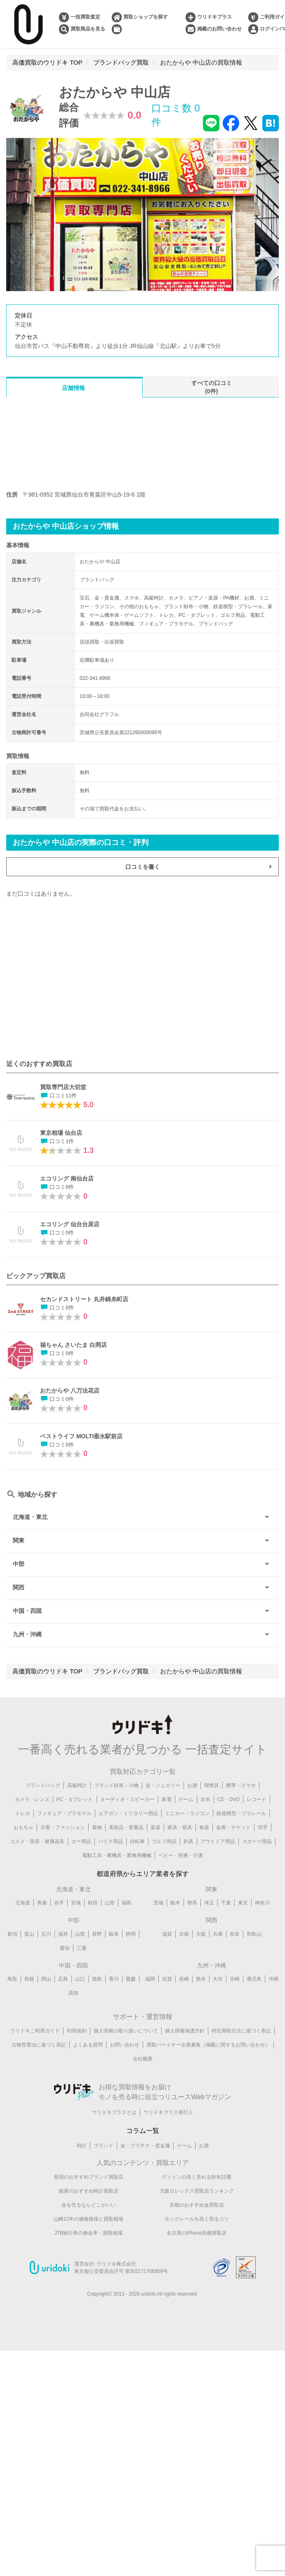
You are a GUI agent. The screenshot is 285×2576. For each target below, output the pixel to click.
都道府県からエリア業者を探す (143, 1873)
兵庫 (218, 1934)
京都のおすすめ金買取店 (197, 2205)
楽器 (155, 1827)
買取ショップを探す (145, 17)
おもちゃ (23, 1827)
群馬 (192, 1903)
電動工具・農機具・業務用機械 (116, 1855)
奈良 (235, 1934)
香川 (114, 1979)
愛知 (65, 1948)
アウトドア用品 (217, 1841)
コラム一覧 (142, 2130)
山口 (80, 1979)
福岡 (150, 1979)
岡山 (46, 1979)
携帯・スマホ (241, 1785)
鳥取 (12, 1979)
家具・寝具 (179, 1827)
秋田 (93, 1903)
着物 (97, 1827)
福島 (127, 1903)
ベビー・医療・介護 (180, 1855)
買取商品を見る (88, 29)
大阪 (201, 1934)
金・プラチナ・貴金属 (145, 2146)
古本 (205, 1799)
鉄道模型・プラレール (241, 1813)
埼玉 (209, 1903)
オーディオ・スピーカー (127, 1799)
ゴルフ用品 (164, 1841)
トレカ (22, 1813)
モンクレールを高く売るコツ (197, 2219)
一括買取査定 (85, 17)
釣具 (188, 1841)
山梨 (80, 1934)
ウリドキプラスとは (114, 2112)
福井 (63, 1934)
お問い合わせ (124, 2045)
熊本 (201, 1979)
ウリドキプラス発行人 (168, 2112)
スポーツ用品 (257, 1841)
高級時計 (77, 1785)
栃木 (175, 1903)
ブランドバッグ (43, 1785)
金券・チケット (233, 1827)
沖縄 (273, 1979)
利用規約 (77, 2031)
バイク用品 (110, 1841)
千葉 (226, 1903)
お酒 (192, 1785)
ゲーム (186, 1799)
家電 (167, 1799)
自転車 (137, 1841)
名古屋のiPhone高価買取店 (196, 2233)
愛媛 (131, 1979)
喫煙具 (211, 1785)
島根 (29, 1979)
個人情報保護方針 (185, 2031)
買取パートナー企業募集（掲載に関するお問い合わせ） (208, 2045)
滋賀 (167, 1934)
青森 (42, 1903)
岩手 (59, 1903)
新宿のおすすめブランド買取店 (88, 2177)
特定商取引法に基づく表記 (241, 2031)
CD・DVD (228, 1799)
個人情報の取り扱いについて (126, 2031)
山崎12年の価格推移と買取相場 (88, 2219)
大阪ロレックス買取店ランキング (197, 2191)
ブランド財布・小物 (116, 1785)
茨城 (158, 1903)
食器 (204, 1827)
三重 (82, 1948)
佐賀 (167, 1979)
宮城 (76, 1903)
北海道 (22, 1903)
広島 (63, 1979)
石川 (46, 1934)
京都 (184, 1934)
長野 (97, 1934)
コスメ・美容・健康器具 (37, 1841)
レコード (256, 1799)
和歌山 (254, 1934)
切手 (263, 1827)
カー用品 (81, 1841)
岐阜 (114, 1934)
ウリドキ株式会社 (116, 2264)
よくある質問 (88, 2045)
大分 (218, 1979)
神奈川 (262, 1903)
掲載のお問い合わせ (219, 29)
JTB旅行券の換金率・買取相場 (88, 2233)
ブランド (103, 2146)
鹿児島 (254, 1979)
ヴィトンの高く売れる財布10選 (196, 2177)
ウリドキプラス (214, 17)
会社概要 (143, 2059)
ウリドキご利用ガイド (35, 2031)
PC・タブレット (75, 1799)
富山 (29, 1934)
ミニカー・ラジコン (187, 1813)
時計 (82, 2146)
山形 (110, 1903)
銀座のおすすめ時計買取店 (88, 2191)
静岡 (131, 1934)
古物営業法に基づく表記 (39, 2045)
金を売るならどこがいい (88, 2205)
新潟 (12, 1934)
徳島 (97, 1979)
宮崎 (235, 1979)
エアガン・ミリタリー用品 (128, 1813)
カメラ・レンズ (32, 1799)
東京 (243, 1903)
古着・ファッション (62, 1827)
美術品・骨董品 (126, 1827)
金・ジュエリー (163, 1785)
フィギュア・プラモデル (64, 1813)
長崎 (184, 1979)
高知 (73, 1993)
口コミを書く (142, 866)
